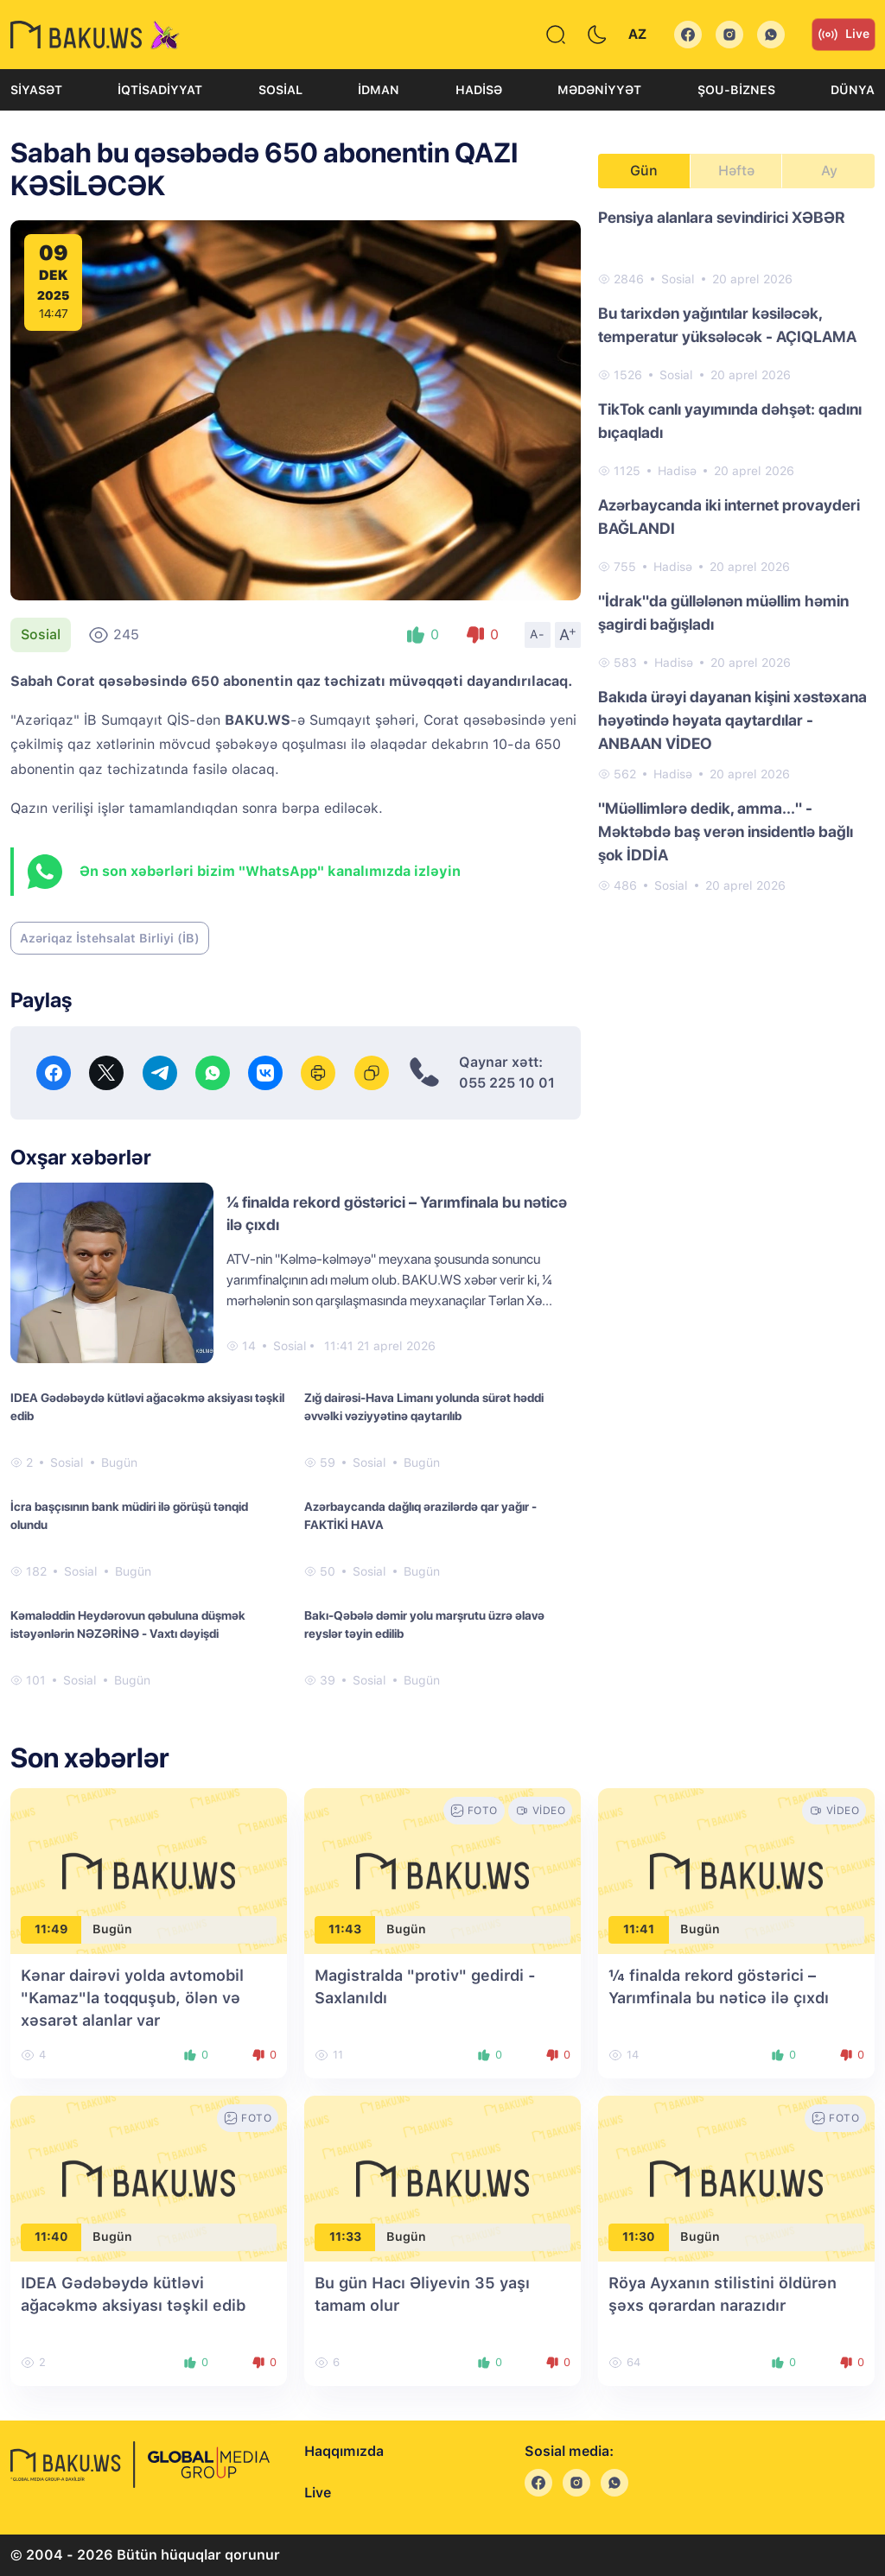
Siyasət (36, 90)
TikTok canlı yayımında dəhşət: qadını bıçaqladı (730, 420)
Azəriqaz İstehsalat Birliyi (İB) (110, 938)
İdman (378, 90)
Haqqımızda (344, 2451)
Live (843, 34)
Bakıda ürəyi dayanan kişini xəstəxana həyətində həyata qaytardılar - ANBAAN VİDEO (732, 720)
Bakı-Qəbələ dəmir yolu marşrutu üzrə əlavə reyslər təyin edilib (424, 1624)
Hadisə (478, 90)
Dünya (853, 90)
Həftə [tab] (736, 170)
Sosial (280, 90)
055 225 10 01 (507, 1083)
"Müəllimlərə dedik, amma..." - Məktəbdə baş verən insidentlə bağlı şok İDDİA (725, 831)
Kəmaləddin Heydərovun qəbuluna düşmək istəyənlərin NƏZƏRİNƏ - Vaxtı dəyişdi (127, 1624)
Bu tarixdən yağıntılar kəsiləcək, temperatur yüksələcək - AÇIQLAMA (727, 325)
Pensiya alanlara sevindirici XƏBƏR (721, 217)
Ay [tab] (829, 170)
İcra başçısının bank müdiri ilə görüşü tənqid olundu (129, 1516)
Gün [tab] (644, 170)
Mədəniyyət (599, 90)
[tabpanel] (736, 550)
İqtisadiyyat (160, 90)
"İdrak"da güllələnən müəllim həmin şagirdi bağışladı (723, 612)
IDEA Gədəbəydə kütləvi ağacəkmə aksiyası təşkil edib (147, 1407)
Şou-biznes (736, 90)
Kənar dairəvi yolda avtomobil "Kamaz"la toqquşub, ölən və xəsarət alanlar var (132, 1997)
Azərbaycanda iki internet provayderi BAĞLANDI (729, 516)
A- (537, 634)
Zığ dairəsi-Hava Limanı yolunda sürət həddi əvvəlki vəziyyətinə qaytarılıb (424, 1407)
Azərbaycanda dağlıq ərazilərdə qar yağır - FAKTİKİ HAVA (420, 1516)
